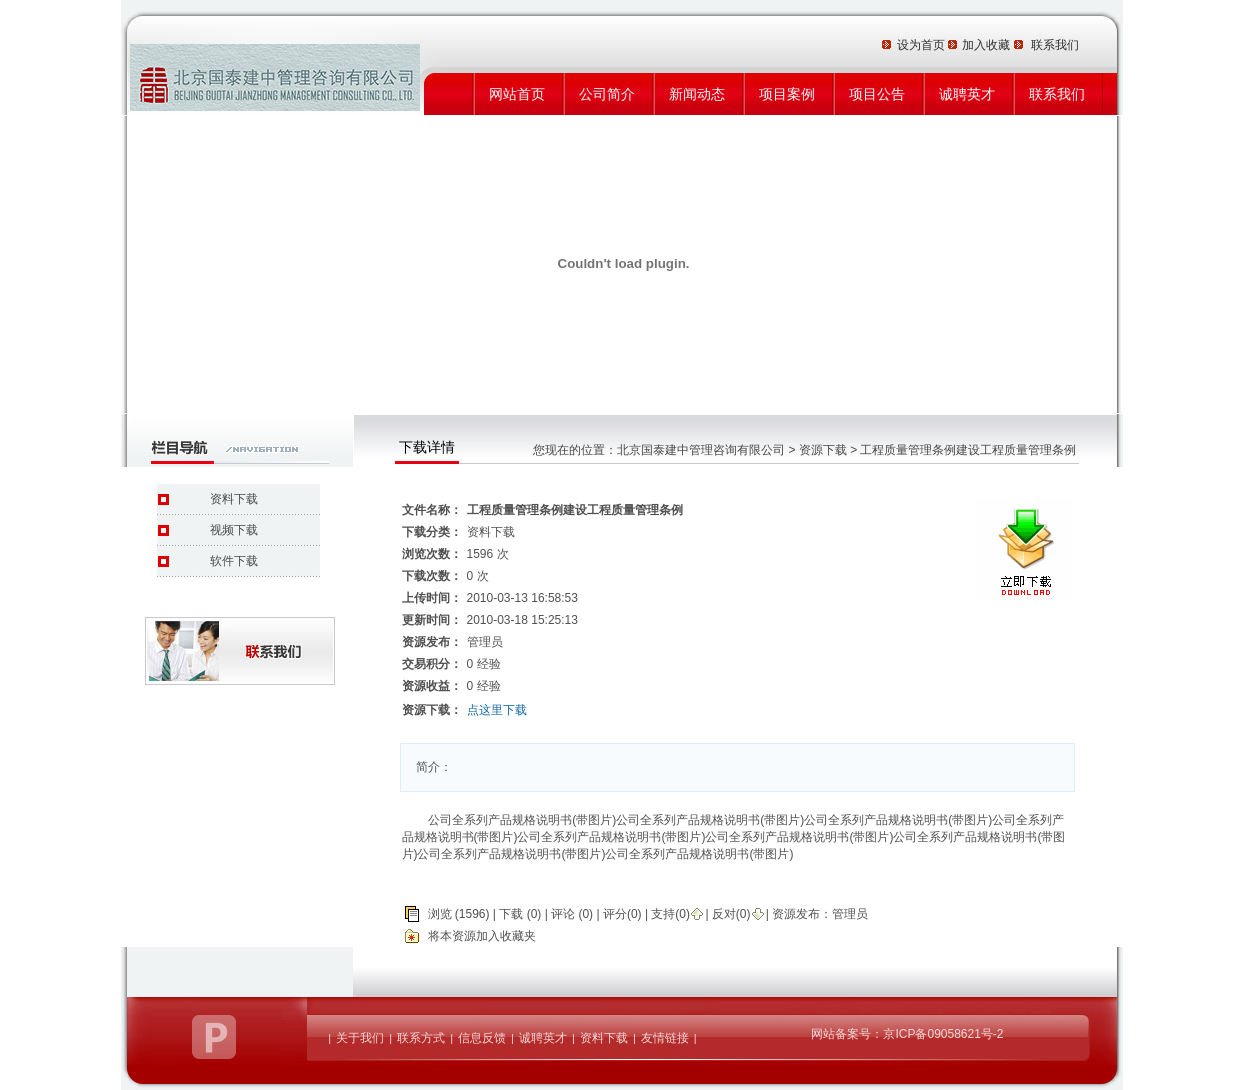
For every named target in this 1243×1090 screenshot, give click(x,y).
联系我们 (1057, 94)
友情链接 (665, 1038)
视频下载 (234, 530)
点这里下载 (497, 710)
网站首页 (517, 94)
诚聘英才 (967, 94)
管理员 (850, 914)
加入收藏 (987, 45)
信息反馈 (482, 1038)
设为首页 (922, 45)
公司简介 (607, 94)
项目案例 (787, 94)
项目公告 (877, 94)
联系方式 (421, 1038)
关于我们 (360, 1038)
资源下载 (823, 450)
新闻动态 (697, 94)
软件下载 (234, 561)
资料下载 (234, 499)
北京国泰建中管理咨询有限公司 (701, 450)
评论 (563, 914)
